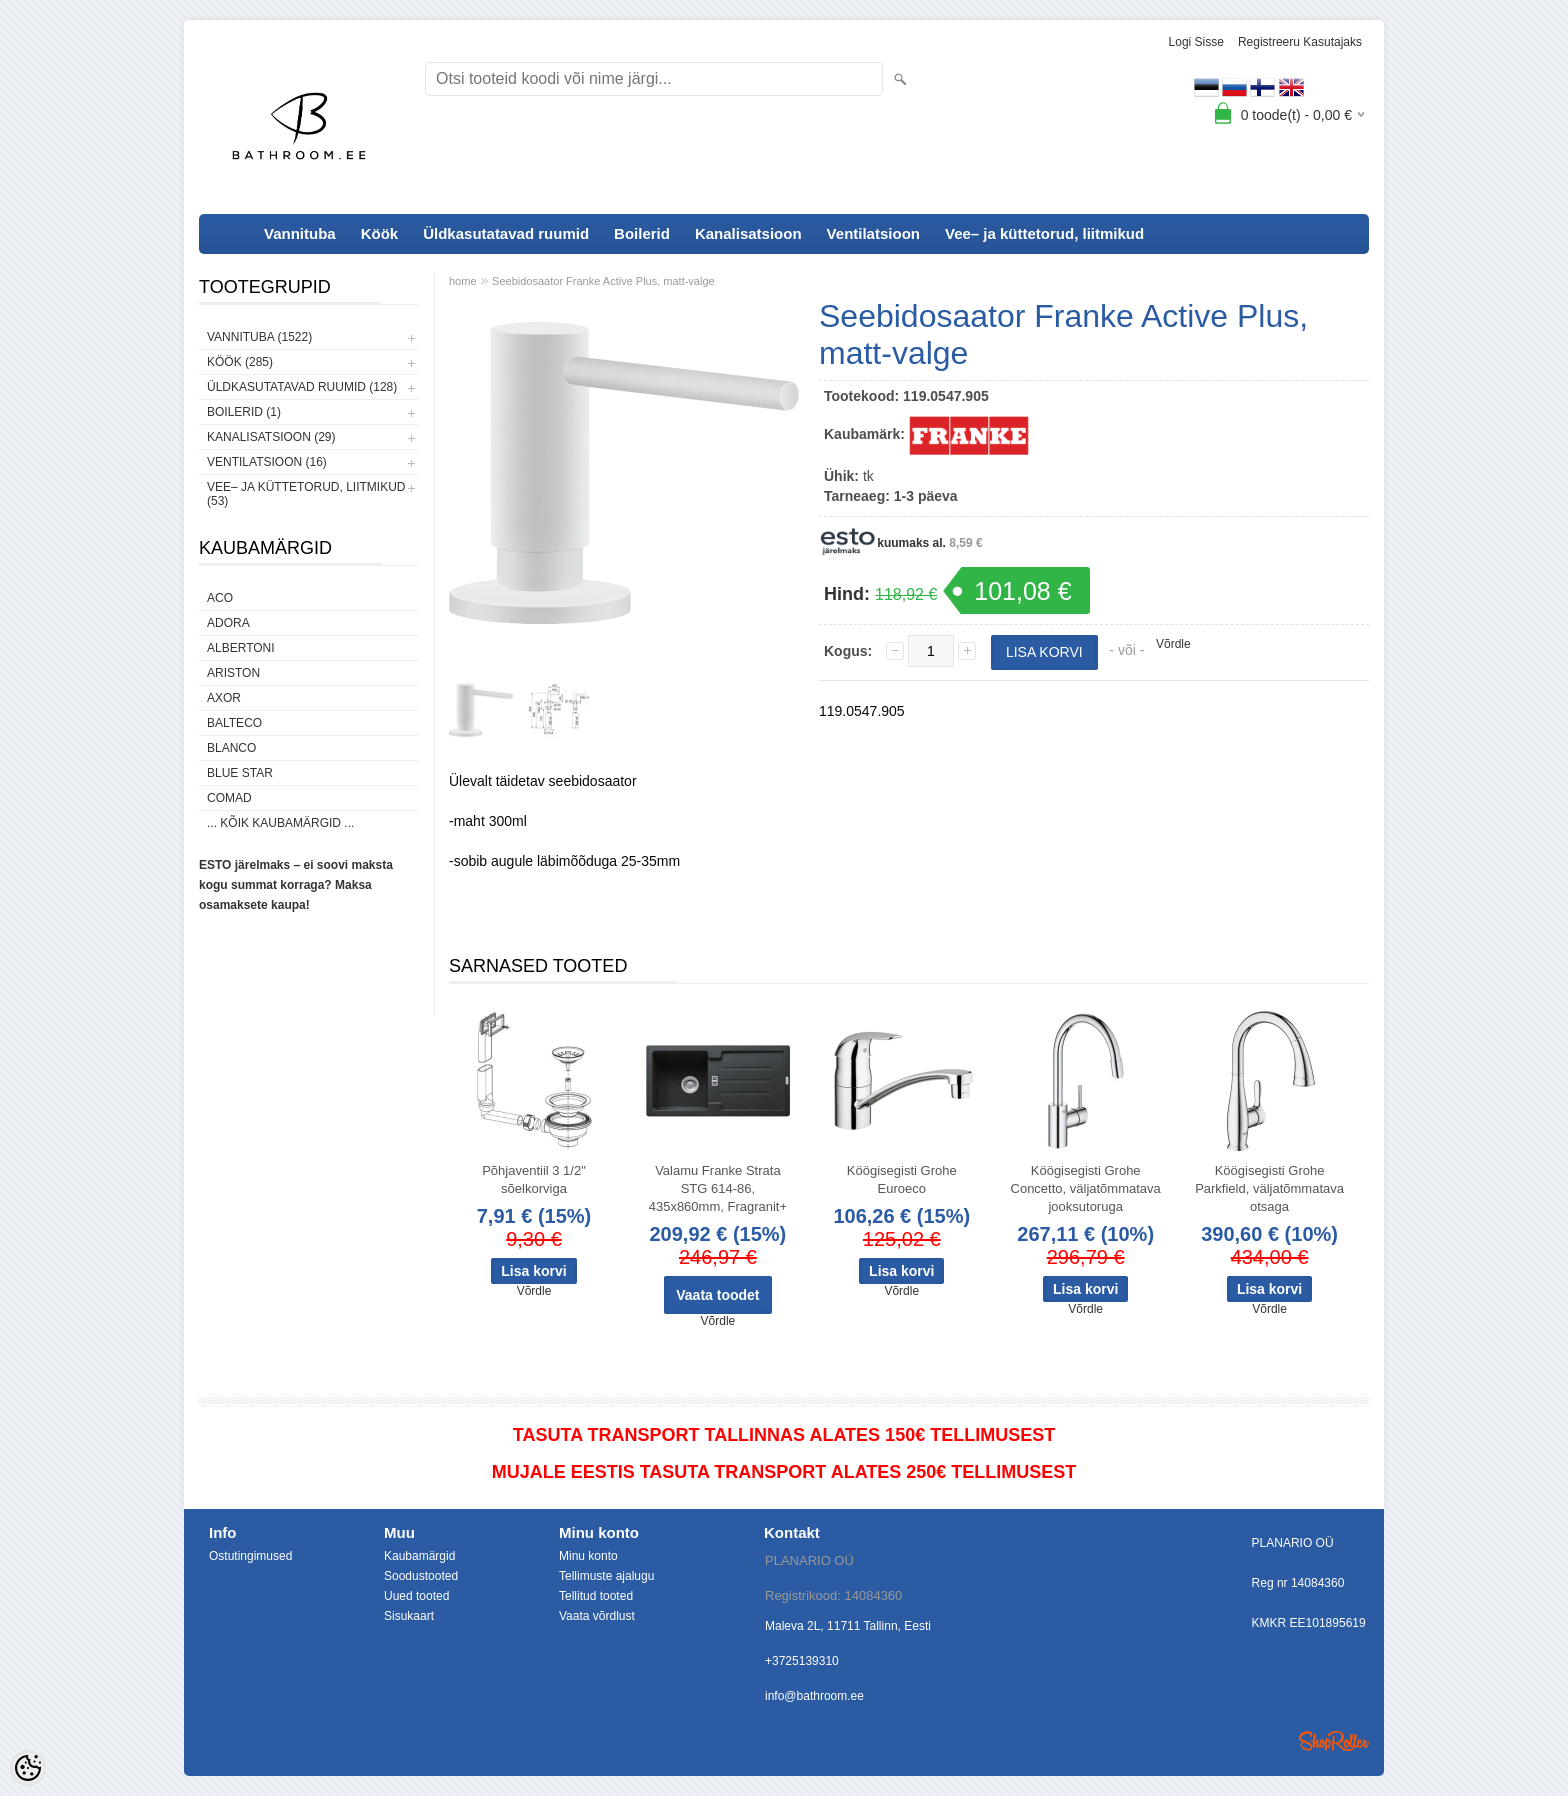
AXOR (224, 698)
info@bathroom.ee (814, 1696)
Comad (229, 798)
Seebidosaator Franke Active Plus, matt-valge (603, 281)
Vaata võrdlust (597, 1616)
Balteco (234, 723)
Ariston (233, 673)
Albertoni (241, 648)
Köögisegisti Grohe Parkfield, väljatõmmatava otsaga (1269, 1188)
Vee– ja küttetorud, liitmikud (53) (306, 494)
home (463, 281)
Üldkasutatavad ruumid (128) (302, 387)
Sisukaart (409, 1616)
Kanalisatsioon (748, 233)
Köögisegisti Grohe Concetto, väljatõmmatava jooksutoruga (1086, 1188)
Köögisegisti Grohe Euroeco (902, 1179)
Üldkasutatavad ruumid (506, 233)
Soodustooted (421, 1576)
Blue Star (240, 773)
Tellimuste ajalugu (606, 1576)
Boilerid (642, 233)
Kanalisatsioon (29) (271, 437)
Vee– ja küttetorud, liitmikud (1044, 233)
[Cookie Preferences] (28, 1768)
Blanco (231, 748)
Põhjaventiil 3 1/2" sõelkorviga (534, 1179)
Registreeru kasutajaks (1300, 42)
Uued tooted (416, 1596)
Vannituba (300, 233)
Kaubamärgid (419, 1556)
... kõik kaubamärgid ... (280, 823)
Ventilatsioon (873, 233)
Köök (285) (240, 362)
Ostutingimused (250, 1556)
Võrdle (1173, 644)
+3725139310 (802, 1661)
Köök (380, 233)
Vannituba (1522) (259, 337)
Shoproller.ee (1334, 1741)
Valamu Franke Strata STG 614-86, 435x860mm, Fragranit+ (718, 1188)
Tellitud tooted (596, 1596)
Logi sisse (1196, 42)
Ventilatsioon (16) (267, 462)
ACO (220, 598)
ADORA (228, 623)
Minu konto (588, 1556)
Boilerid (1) (244, 412)
